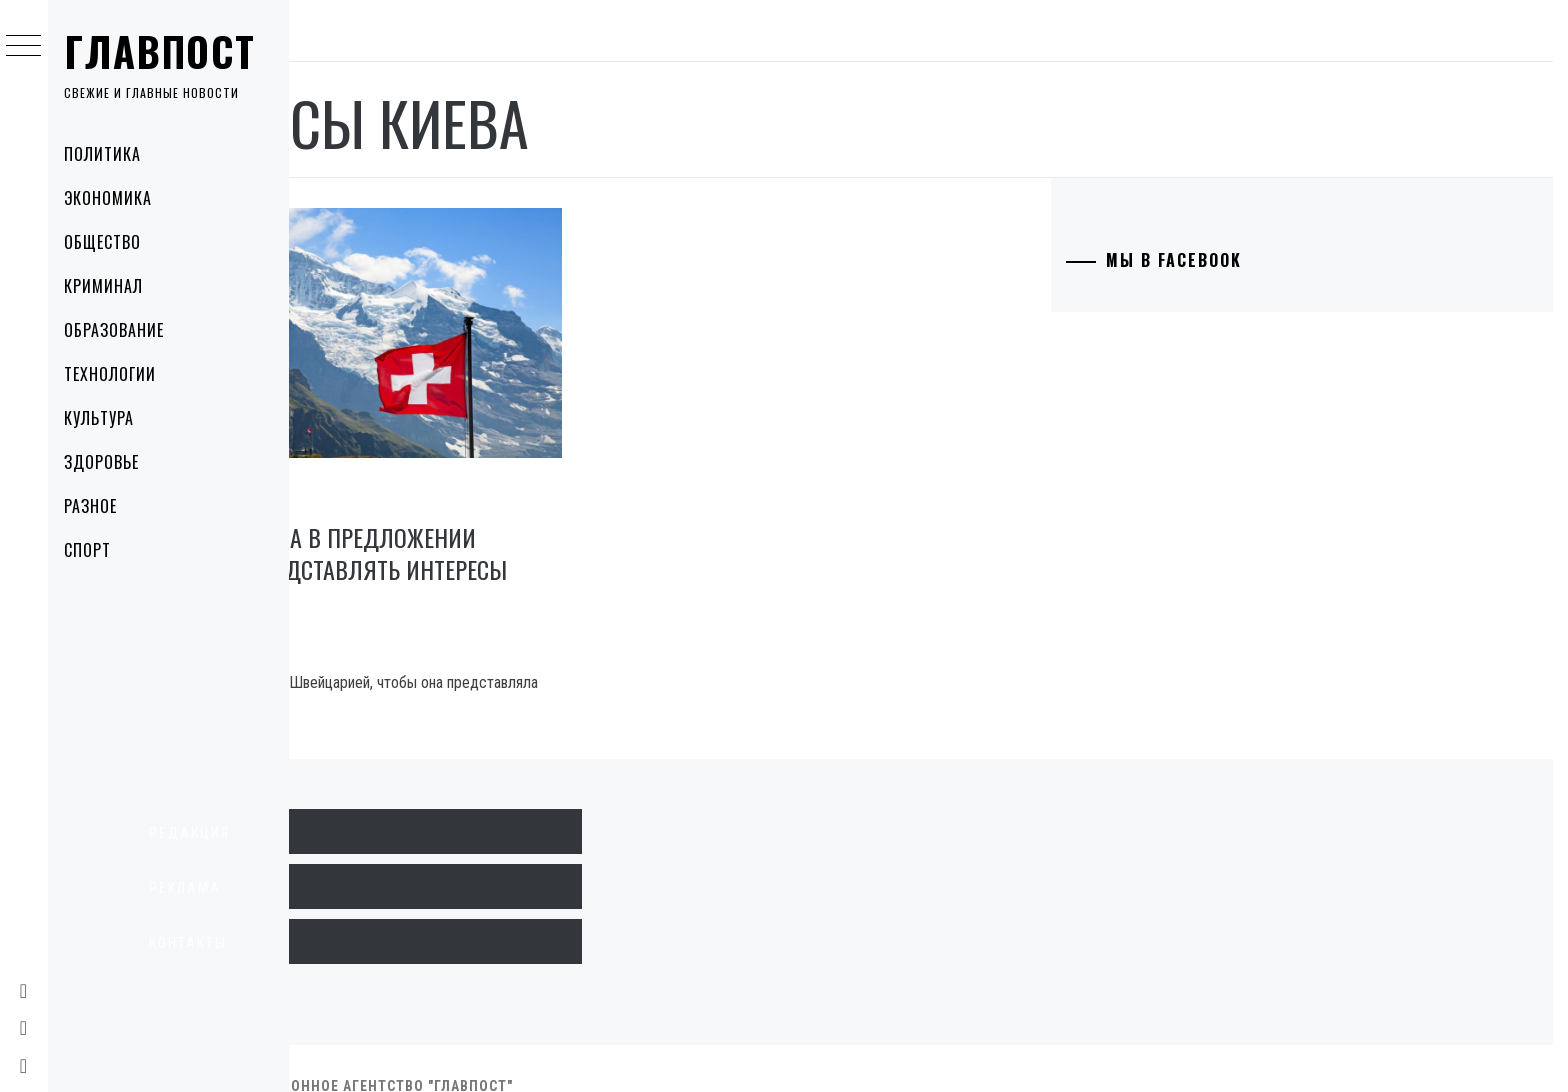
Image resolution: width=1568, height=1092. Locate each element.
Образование (125, 330)
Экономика (119, 198)
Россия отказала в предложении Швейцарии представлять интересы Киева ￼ (493, 533)
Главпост (171, 51)
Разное (101, 506)
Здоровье (112, 462)
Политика (113, 154)
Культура (110, 418)
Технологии (121, 374)
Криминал (114, 286)
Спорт (98, 550)
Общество (113, 242)
